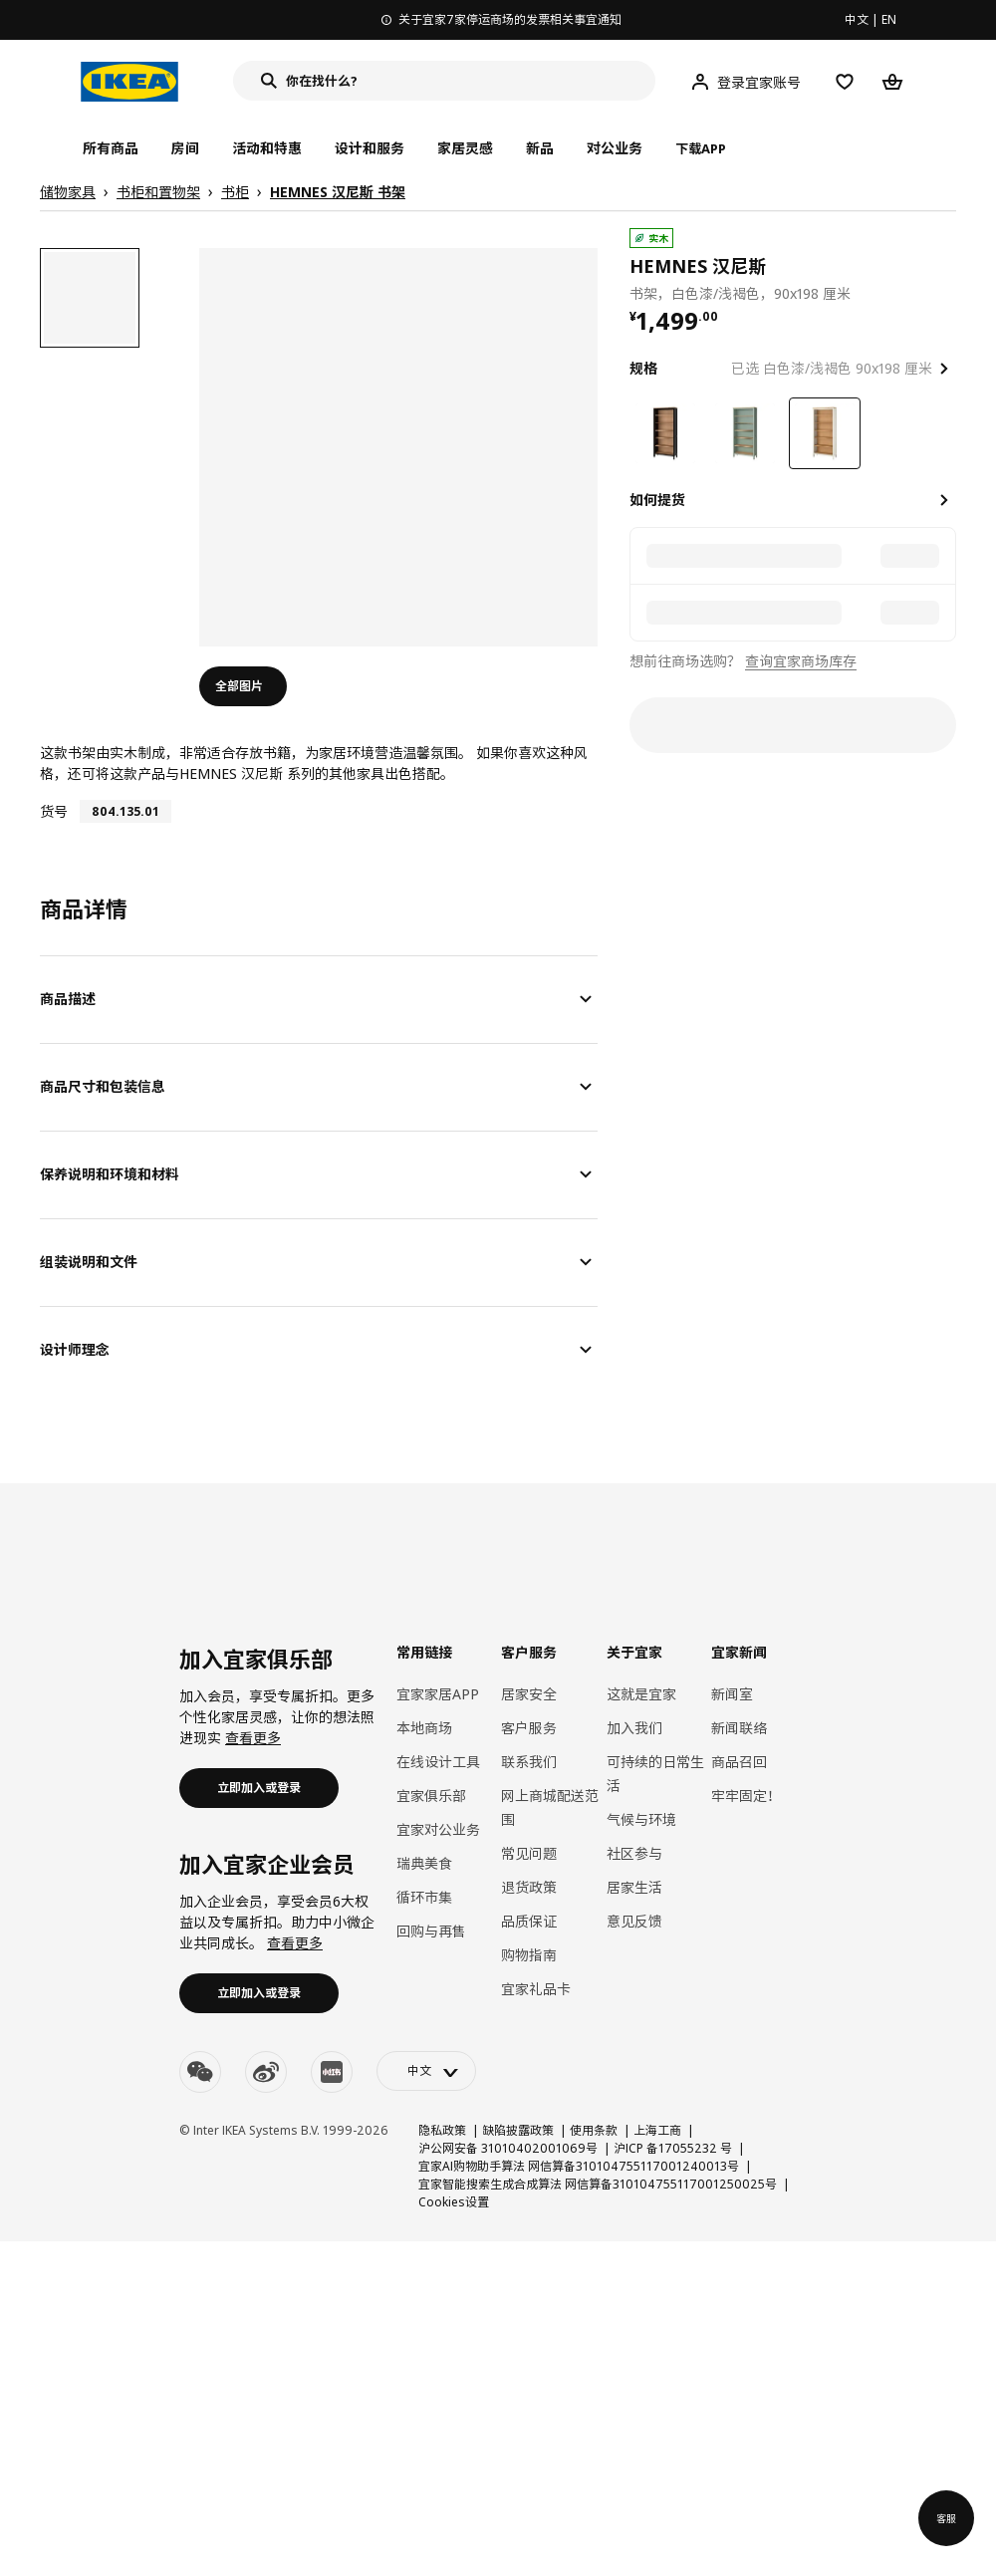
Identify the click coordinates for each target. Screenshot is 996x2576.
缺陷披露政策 (518, 2130)
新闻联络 (739, 1727)
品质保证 (529, 1921)
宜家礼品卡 (536, 1988)
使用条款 (594, 2130)
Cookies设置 (453, 2201)
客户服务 (529, 1727)
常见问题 (529, 1853)
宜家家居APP (437, 1693)
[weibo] (266, 2072)
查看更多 (253, 1737)
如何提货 (657, 499)
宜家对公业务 (438, 1829)
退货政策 (529, 1887)
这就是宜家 (641, 1693)
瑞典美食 (424, 1863)
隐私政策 (442, 2130)
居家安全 (529, 1693)
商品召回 (739, 1761)
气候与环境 (641, 1819)
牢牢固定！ (746, 1795)
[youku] (332, 2072)
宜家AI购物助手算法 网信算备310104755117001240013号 (578, 2166)
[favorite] (948, 266)
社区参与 (634, 1853)
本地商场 (424, 1727)
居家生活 (634, 1887)
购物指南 (529, 1954)
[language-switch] (426, 2071)
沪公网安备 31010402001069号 (508, 2148)
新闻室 (732, 1693)
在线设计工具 (438, 1761)
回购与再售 (431, 1931)
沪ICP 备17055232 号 (673, 2148)
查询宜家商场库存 (801, 660)
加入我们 (634, 1727)
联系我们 (529, 1761)
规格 (643, 368)
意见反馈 (634, 1921)
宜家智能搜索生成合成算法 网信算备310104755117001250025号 (597, 2184)
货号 (54, 811)
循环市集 (424, 1897)
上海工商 (657, 2130)
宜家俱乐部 (431, 1795)
